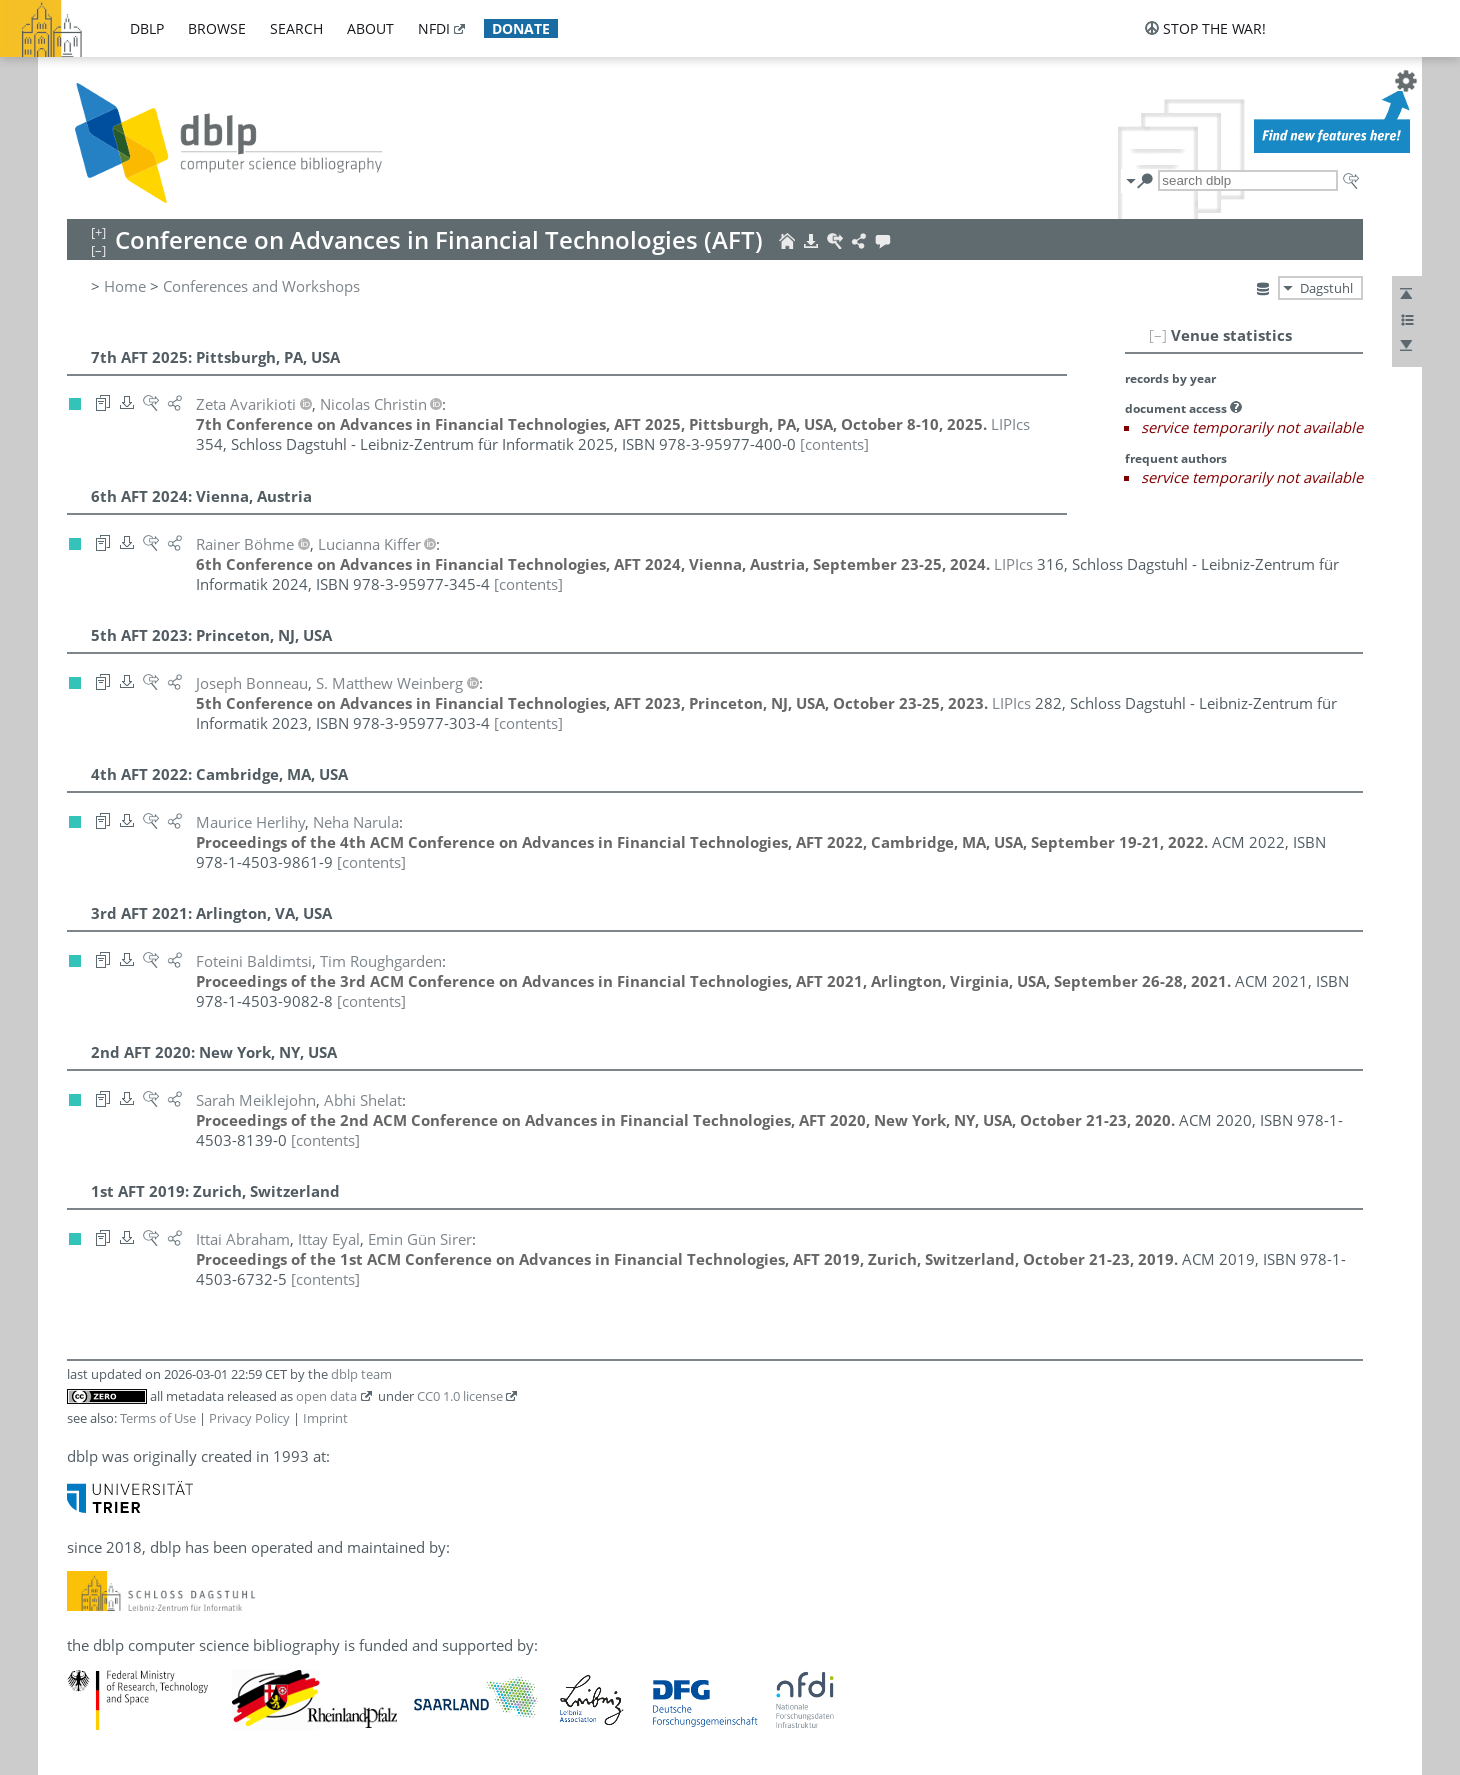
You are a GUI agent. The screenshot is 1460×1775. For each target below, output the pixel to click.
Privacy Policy (249, 1418)
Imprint (325, 1418)
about (370, 28)
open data (326, 1396)
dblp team (361, 1374)
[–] (1158, 335)
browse (217, 28)
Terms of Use (158, 1418)
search (296, 28)
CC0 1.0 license (460, 1396)
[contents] (834, 444)
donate (521, 28)
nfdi (434, 28)
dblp (147, 28)
